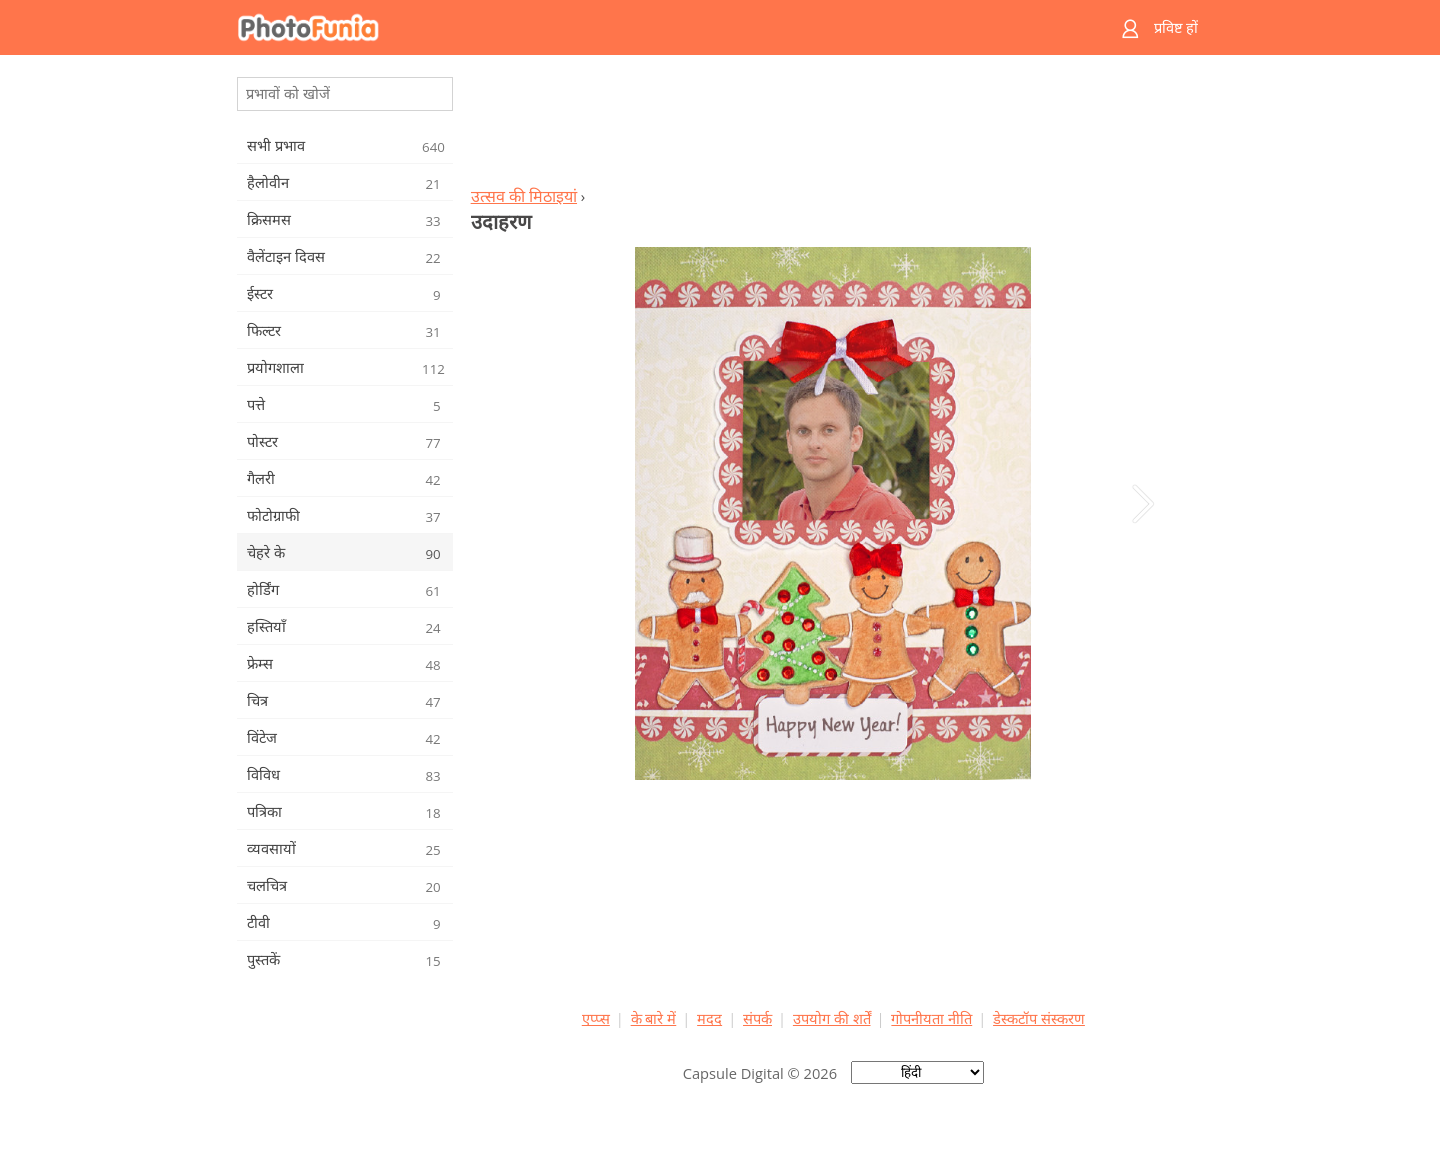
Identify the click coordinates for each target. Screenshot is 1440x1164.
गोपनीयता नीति (931, 1018)
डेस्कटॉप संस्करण (1039, 1018)
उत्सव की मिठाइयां (524, 196)
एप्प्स (596, 1018)
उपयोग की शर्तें (832, 1018)
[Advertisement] (833, 126)
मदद (709, 1018)
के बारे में (654, 1018)
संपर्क (757, 1018)
